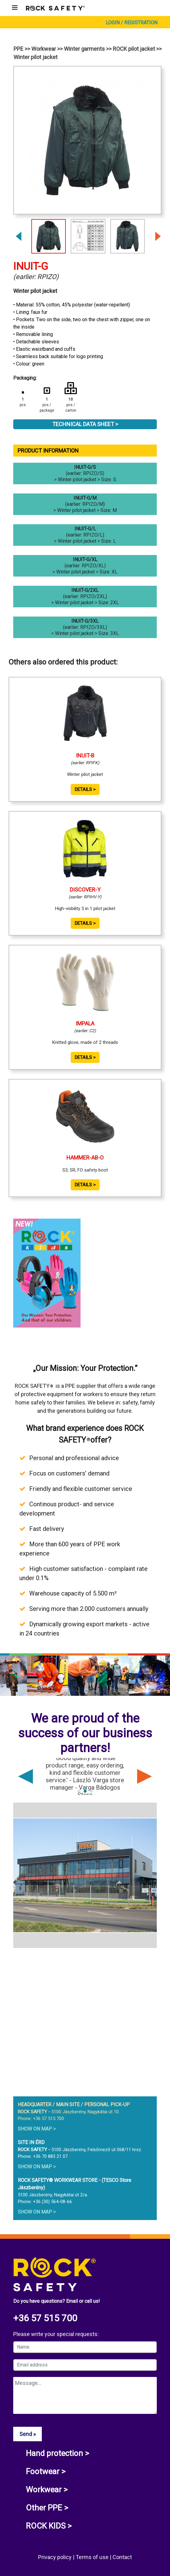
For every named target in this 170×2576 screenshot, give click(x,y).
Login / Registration (131, 23)
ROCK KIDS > (49, 2525)
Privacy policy (55, 2557)
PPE (18, 49)
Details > (85, 789)
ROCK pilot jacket (134, 49)
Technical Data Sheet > (85, 424)
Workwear (43, 49)
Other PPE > (47, 2507)
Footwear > (45, 2471)
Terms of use (93, 2557)
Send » (27, 2434)
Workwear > (47, 2489)
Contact (122, 2557)
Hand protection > (57, 2453)
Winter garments (84, 49)
